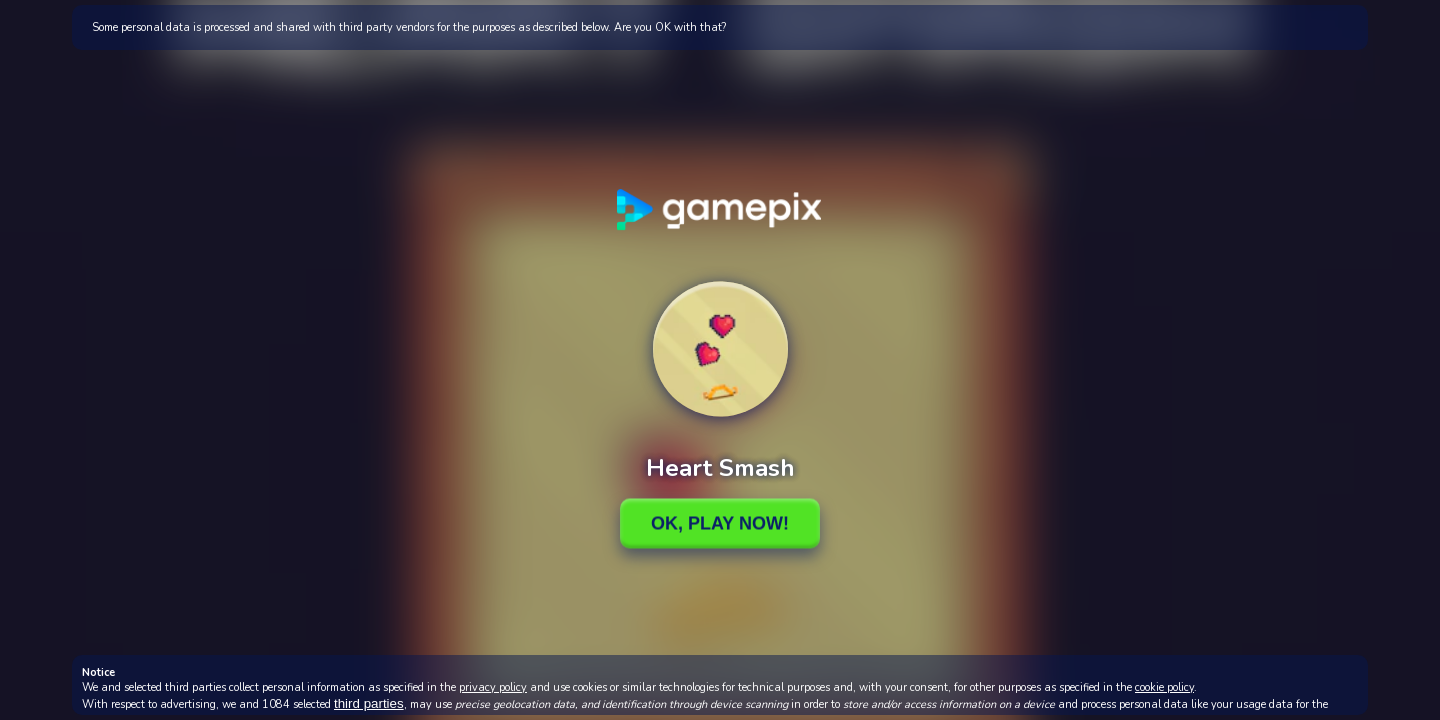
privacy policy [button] (493, 687)
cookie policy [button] (1164, 687)
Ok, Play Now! (720, 523)
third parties (369, 703)
